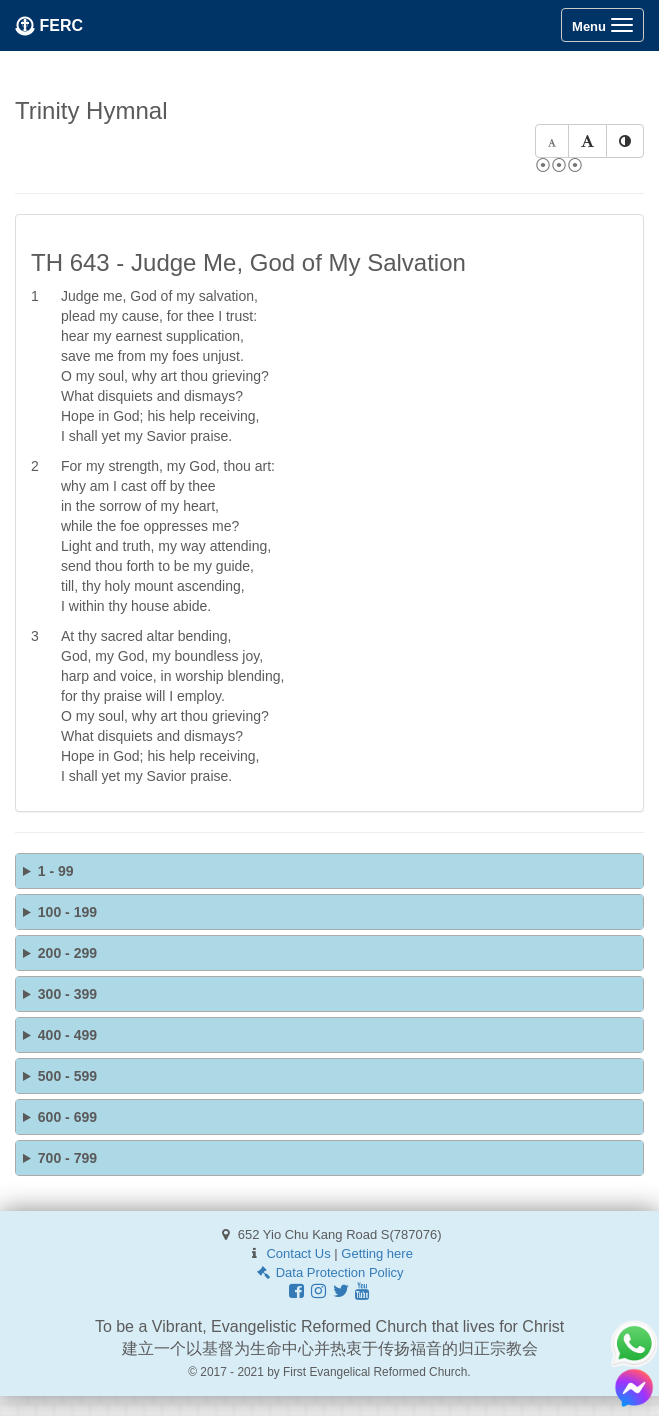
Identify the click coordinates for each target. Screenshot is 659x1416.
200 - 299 (67, 953)
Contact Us (298, 1253)
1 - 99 (56, 871)
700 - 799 (67, 1158)
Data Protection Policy (329, 1272)
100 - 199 (67, 912)
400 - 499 (67, 1035)
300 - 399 (67, 994)
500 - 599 (67, 1076)
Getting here (377, 1253)
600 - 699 (67, 1117)
